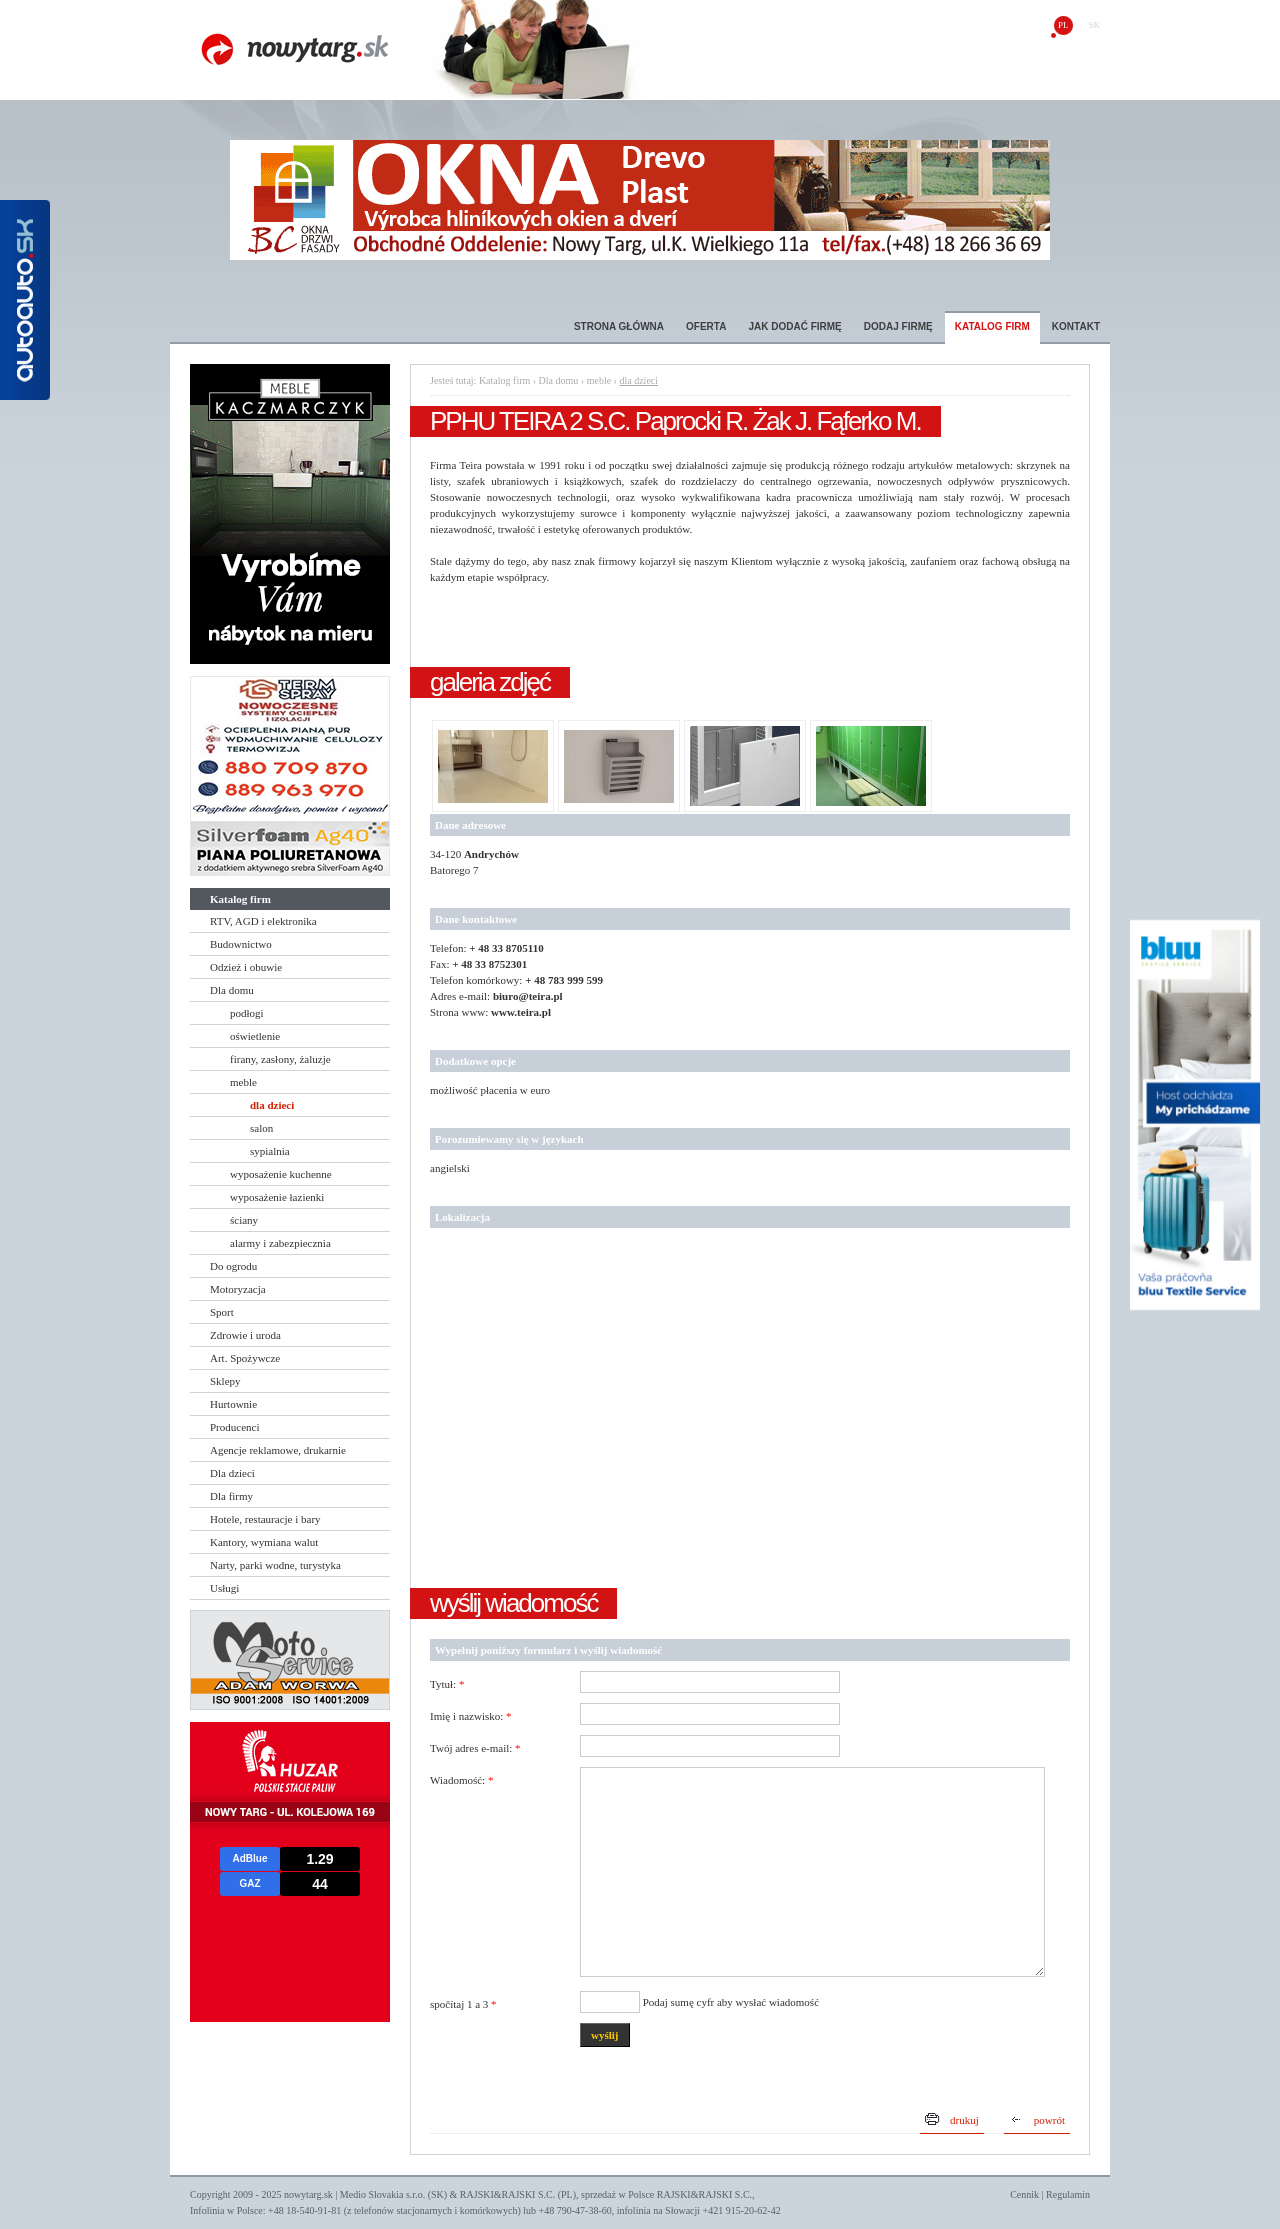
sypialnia (270, 1151)
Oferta (706, 326)
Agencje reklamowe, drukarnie (278, 1450)
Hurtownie (233, 1404)
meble (243, 1082)
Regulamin (1068, 2194)
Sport (222, 1312)
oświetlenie (255, 1036)
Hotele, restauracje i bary (265, 1519)
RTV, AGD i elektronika (263, 921)
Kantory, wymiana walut (264, 1542)
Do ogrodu (233, 1266)
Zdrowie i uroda (245, 1335)
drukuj (964, 2120)
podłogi (247, 1013)
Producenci (234, 1427)
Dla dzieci (232, 1473)
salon (261, 1128)
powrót (1049, 2120)
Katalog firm (992, 326)
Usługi (224, 1588)
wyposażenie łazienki (277, 1197)
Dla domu (232, 990)
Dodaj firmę (898, 326)
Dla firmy (231, 1496)
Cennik (1024, 2194)
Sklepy (225, 1381)
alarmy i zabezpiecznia (280, 1243)
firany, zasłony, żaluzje (280, 1059)
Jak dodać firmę (794, 326)
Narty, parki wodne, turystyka (275, 1565)
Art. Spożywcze (245, 1358)
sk (1094, 25)
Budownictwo (241, 944)
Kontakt (1076, 326)
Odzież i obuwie (246, 967)
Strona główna (619, 326)
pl (1063, 25)
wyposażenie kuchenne (281, 1174)
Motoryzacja (238, 1289)
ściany (244, 1220)
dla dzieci (272, 1105)
